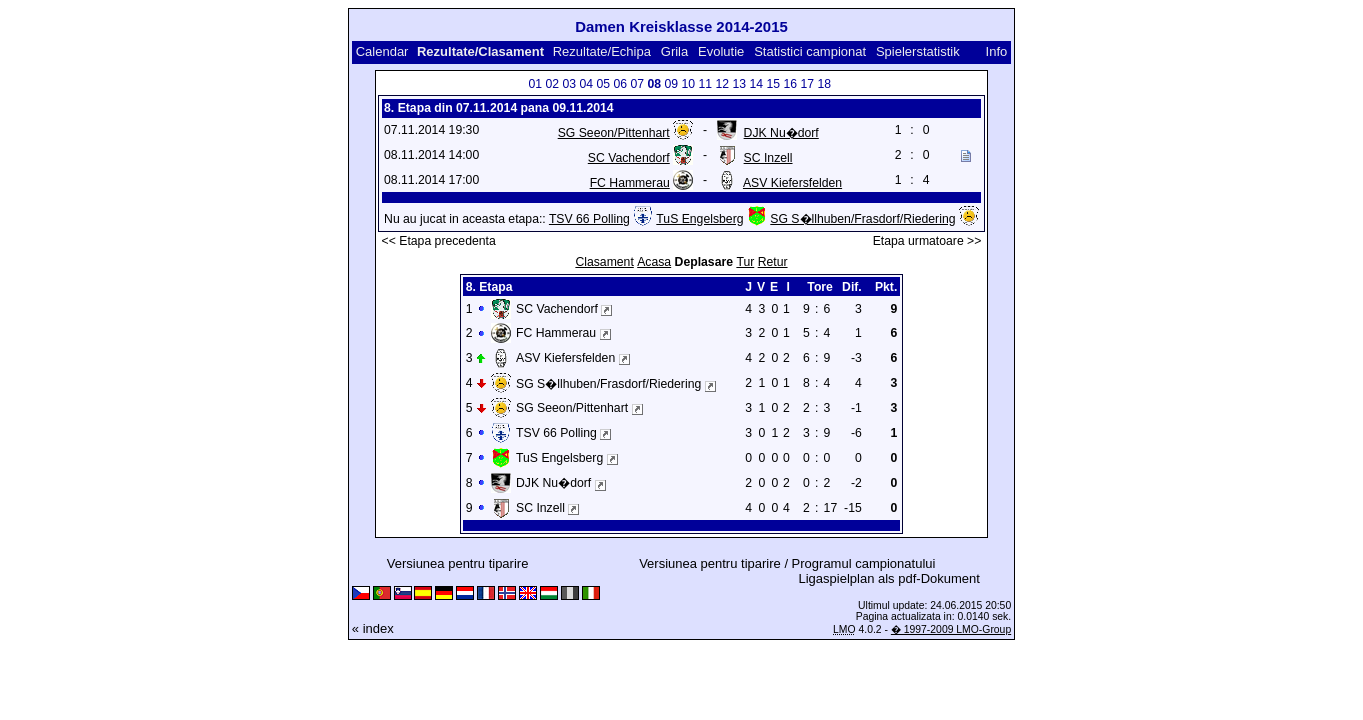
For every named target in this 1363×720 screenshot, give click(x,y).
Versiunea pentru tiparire (458, 563)
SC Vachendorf (629, 158)
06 (620, 84)
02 (552, 84)
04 (586, 84)
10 (688, 84)
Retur (773, 262)
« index (373, 628)
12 (722, 84)
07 (637, 84)
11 (705, 84)
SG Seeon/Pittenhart (614, 133)
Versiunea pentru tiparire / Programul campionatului (787, 563)
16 (790, 84)
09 (671, 84)
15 (773, 84)
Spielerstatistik (919, 51)
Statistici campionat (810, 51)
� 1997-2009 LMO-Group (951, 629)
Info (997, 51)
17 (807, 84)
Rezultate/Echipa (602, 51)
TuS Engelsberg (699, 219)
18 (824, 84)
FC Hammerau (630, 183)
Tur (745, 262)
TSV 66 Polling (589, 219)
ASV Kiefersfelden (792, 183)
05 (603, 84)
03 (569, 84)
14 (756, 84)
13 (739, 84)
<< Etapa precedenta (439, 241)
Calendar (382, 51)
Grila (674, 51)
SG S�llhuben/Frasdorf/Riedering (862, 219)
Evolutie (721, 51)
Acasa (654, 262)
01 (535, 84)
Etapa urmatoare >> (927, 241)
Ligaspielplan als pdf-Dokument (889, 578)
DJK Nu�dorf (781, 133)
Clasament (604, 262)
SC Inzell (768, 158)
